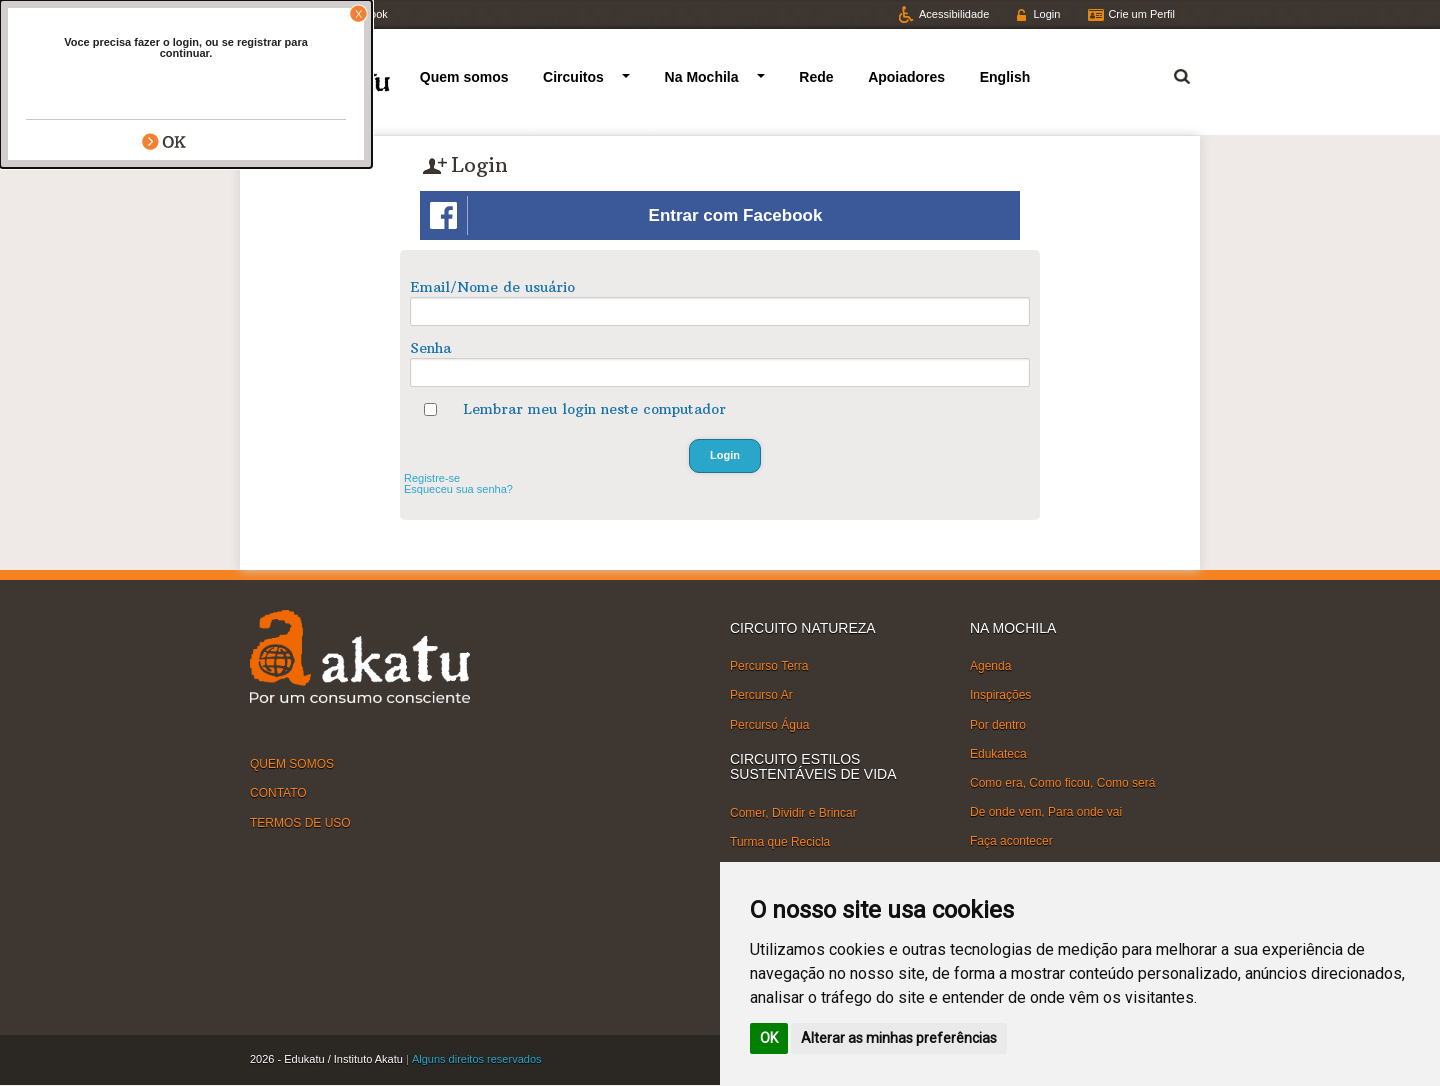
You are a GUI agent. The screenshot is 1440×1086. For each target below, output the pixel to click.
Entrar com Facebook (626, 215)
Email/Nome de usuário (492, 287)
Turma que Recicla (780, 842)
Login (1046, 14)
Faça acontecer (1011, 841)
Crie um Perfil (1141, 14)
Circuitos (573, 77)
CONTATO (278, 793)
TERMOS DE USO (300, 822)
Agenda (990, 666)
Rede (816, 77)
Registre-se (432, 478)
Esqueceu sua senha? (458, 489)
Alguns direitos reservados (477, 1059)
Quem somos (464, 77)
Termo (1170, 73)
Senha (430, 348)
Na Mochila (702, 77)
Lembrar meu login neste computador (594, 409)
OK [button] (769, 1038)
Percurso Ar (761, 695)
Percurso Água (769, 724)
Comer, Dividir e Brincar (793, 812)
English (1005, 77)
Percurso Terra (769, 666)
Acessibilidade (954, 14)
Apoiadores (906, 77)
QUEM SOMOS (292, 764)
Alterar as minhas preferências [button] (899, 1038)
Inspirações (1000, 695)
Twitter (284, 14)
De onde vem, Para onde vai (1046, 812)
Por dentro (998, 724)
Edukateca (998, 754)
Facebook (363, 14)
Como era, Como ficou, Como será (1062, 783)
